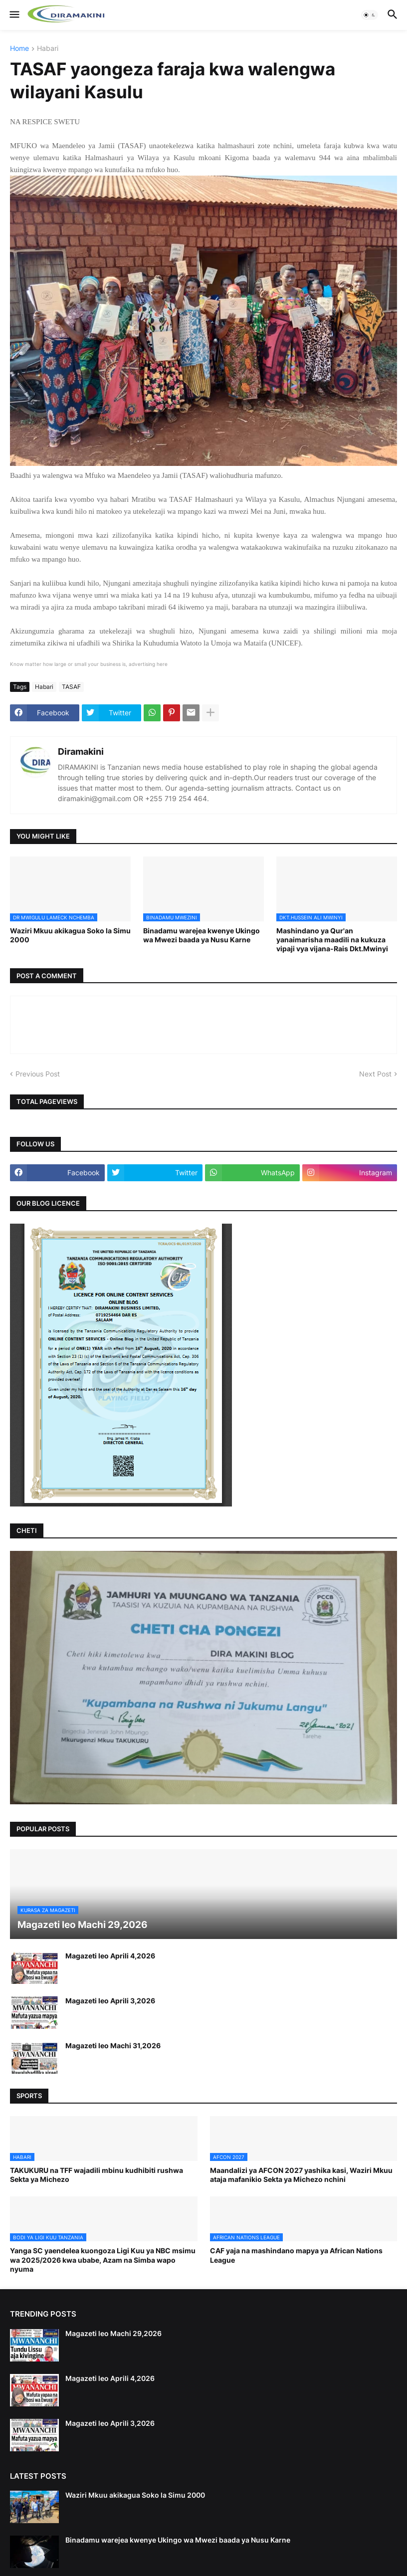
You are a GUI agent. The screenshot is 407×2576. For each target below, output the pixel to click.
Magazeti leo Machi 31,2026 (113, 2045)
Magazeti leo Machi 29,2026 (113, 2333)
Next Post (375, 1074)
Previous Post (37, 1074)
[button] (13, 14)
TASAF (71, 686)
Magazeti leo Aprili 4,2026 (110, 1955)
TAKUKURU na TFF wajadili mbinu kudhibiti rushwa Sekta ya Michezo (96, 2174)
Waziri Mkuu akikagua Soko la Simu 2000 (70, 935)
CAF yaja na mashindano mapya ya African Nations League (296, 2255)
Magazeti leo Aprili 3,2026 (110, 2000)
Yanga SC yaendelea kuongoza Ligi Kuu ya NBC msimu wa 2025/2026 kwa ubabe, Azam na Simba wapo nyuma (103, 2259)
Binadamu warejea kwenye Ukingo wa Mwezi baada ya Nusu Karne (201, 935)
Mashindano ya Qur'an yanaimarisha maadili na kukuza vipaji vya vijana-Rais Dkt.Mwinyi (332, 939)
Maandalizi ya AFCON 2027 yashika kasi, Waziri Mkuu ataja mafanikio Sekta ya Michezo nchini (301, 2174)
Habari (47, 48)
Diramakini (81, 751)
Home (19, 48)
